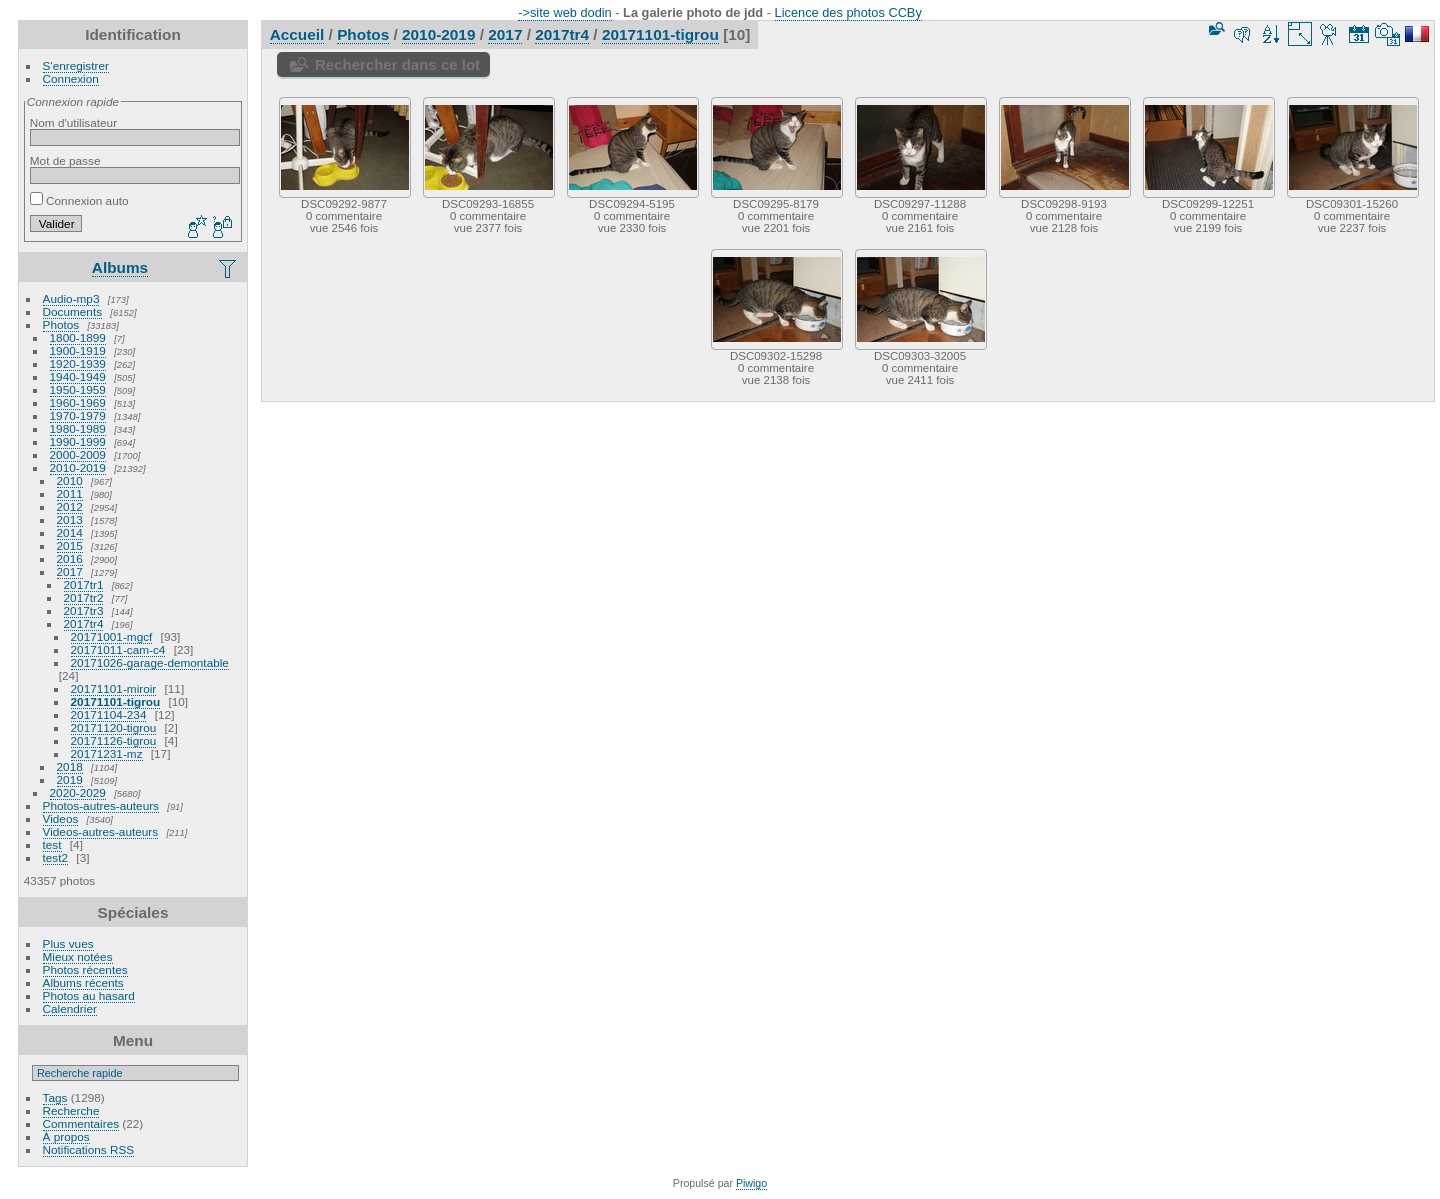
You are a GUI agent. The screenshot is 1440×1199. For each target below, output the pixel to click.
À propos (66, 1136)
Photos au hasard (89, 995)
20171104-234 (109, 714)
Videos (61, 818)
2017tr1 (84, 584)
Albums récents (83, 982)
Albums (120, 267)
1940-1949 (78, 376)
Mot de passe (65, 160)
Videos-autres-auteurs (101, 831)
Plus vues (68, 943)
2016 (70, 558)
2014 (70, 532)
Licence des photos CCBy (848, 12)
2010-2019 (78, 467)
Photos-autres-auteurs (101, 805)
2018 (70, 766)
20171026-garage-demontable (150, 662)
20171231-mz (107, 753)
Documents (73, 311)
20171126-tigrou (114, 740)
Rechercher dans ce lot (397, 64)
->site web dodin (565, 12)
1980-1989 (78, 428)
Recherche (71, 1110)
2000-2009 (78, 454)
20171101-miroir (114, 688)
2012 (70, 506)
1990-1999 (78, 441)
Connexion (71, 78)
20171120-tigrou (114, 727)
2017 (70, 571)
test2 (56, 857)
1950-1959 (78, 389)
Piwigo (751, 1183)
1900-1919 (78, 350)
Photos (61, 324)
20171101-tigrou (116, 701)
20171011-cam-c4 (118, 649)
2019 (70, 779)
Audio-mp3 (71, 298)
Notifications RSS (89, 1149)
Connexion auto (79, 200)
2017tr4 (84, 623)
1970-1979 (78, 415)
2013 (70, 519)
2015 (70, 545)
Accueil (297, 34)
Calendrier (70, 1008)
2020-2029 (78, 792)
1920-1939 (78, 363)
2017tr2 (84, 597)
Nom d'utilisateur (73, 122)
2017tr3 (84, 610)
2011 (70, 493)
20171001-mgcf (112, 636)
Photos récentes (85, 969)
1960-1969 (78, 402)
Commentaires (81, 1123)
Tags (55, 1097)
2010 (70, 480)
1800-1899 (78, 337)
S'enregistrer (76, 65)
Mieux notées (78, 956)
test (52, 844)
